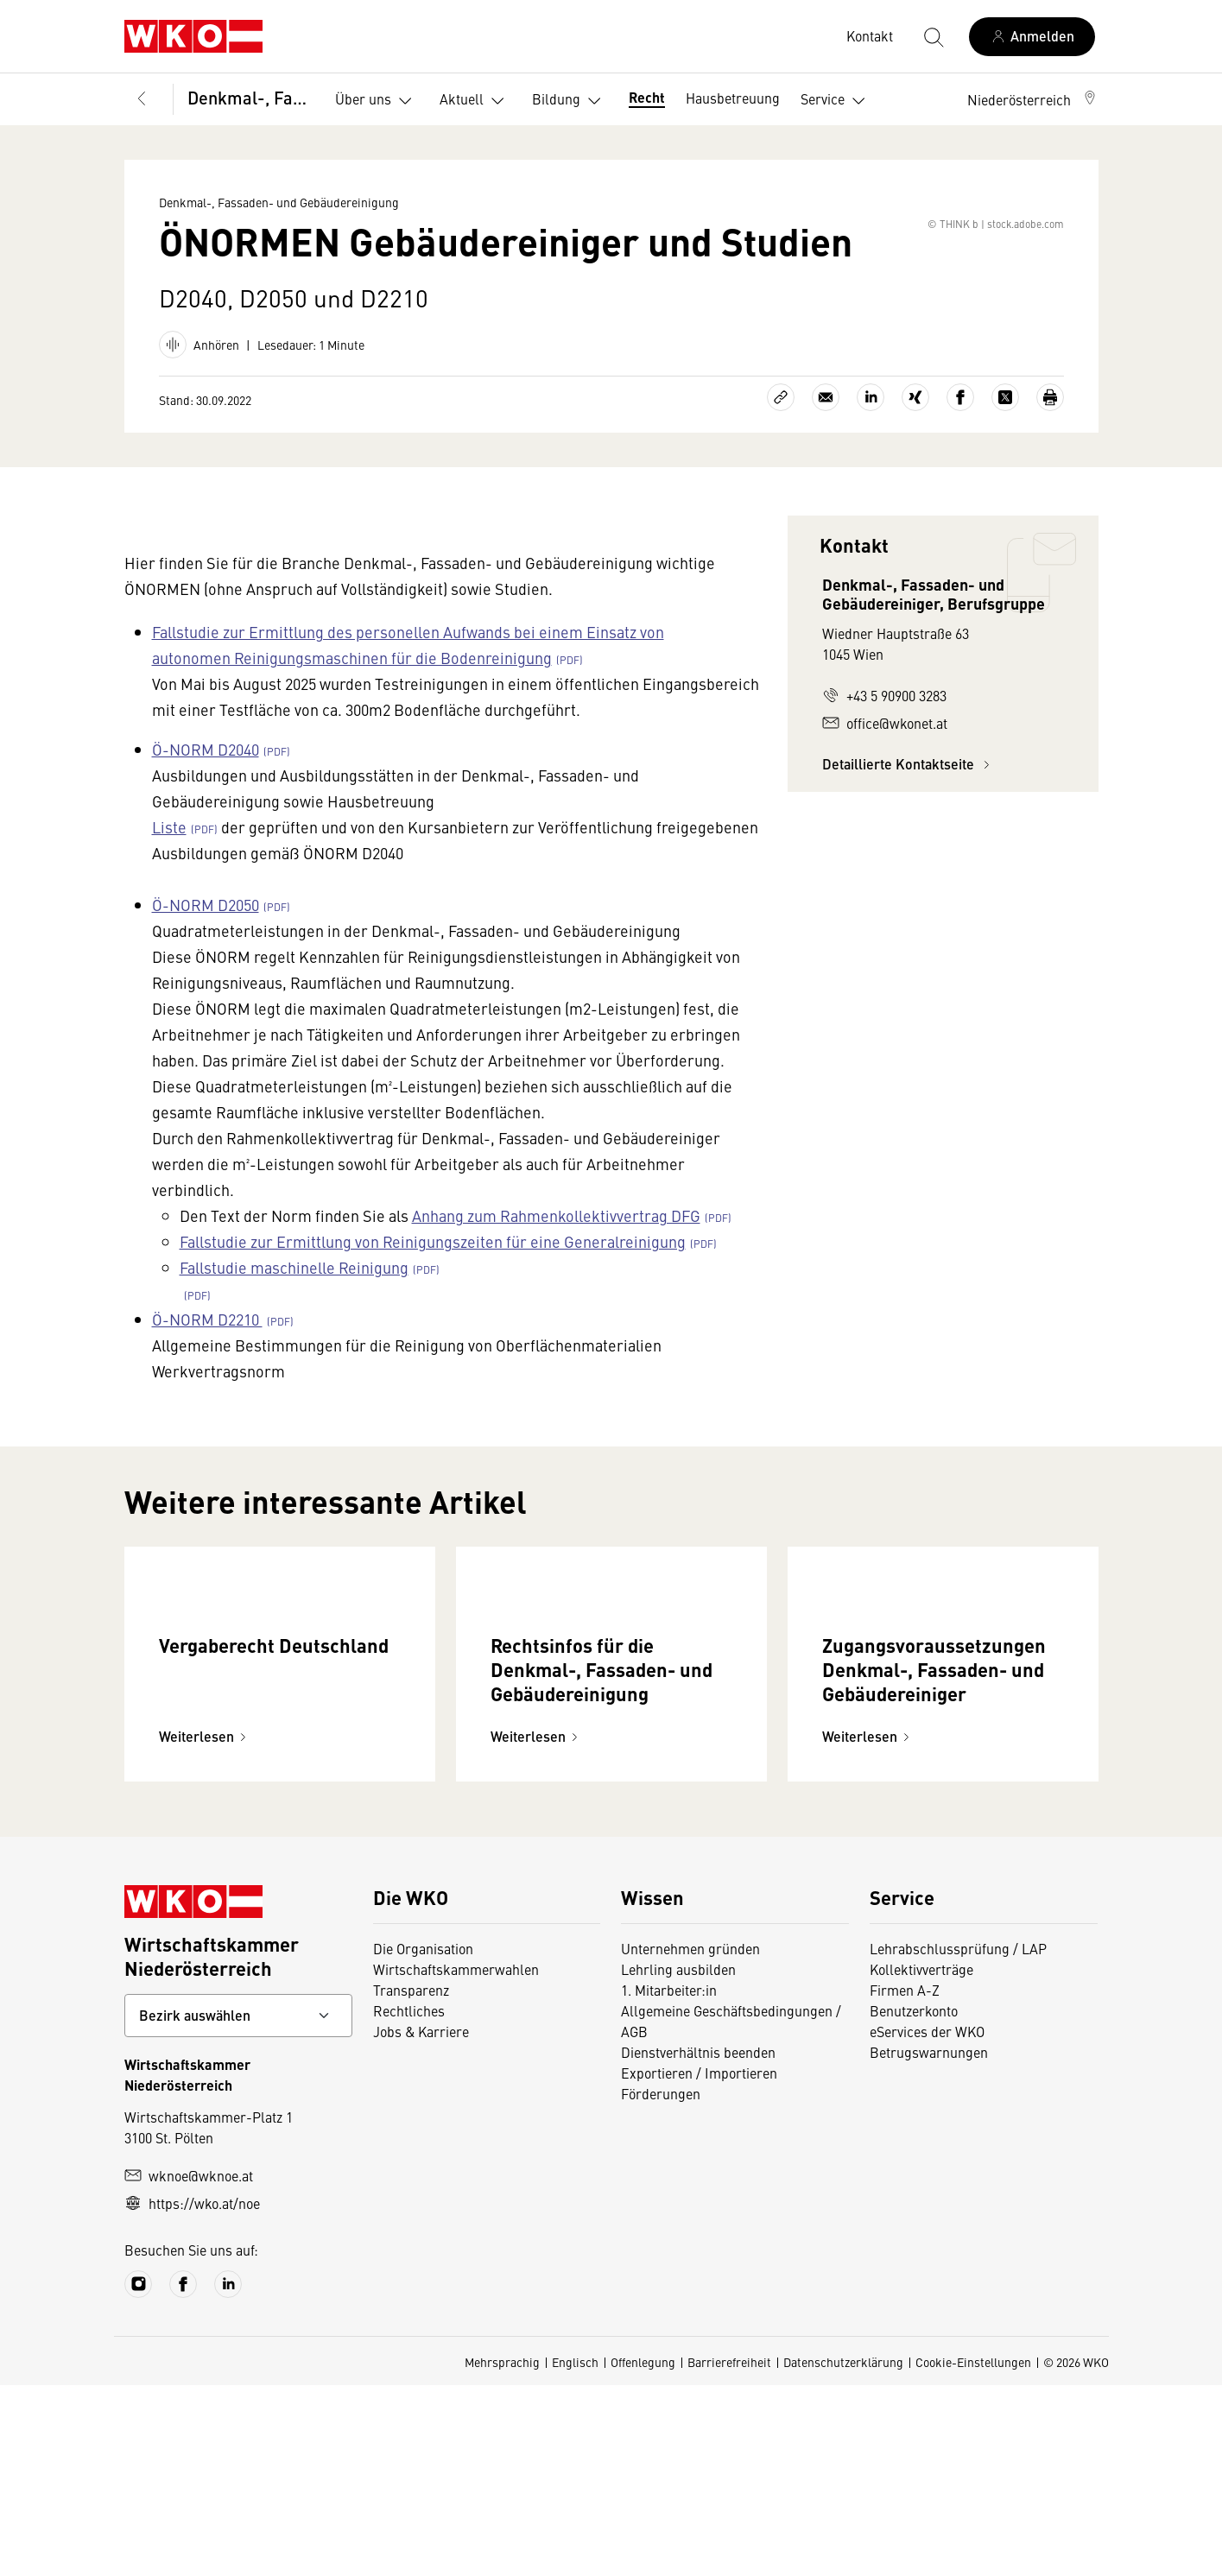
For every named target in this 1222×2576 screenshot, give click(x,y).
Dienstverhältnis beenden (698, 2242)
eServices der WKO (927, 2221)
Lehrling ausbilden (678, 2159)
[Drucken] (1050, 473)
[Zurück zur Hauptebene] (141, 99)
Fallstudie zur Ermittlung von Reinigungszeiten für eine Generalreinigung (433, 1317)
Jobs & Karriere (421, 2221)
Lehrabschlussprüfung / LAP (958, 2139)
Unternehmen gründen (690, 2139)
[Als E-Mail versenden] (825, 473)
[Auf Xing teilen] (915, 473)
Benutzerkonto (914, 2201)
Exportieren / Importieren (699, 2263)
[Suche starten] (933, 36)
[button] (1033, 99)
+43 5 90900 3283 (884, 771)
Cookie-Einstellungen (973, 2552)
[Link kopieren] (781, 473)
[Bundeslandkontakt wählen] (238, 2206)
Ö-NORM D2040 (205, 825)
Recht (647, 97)
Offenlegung (643, 2552)
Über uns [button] (377, 101)
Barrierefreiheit (729, 2552)
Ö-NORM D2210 (207, 1395)
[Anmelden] (1032, 36)
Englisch (575, 2552)
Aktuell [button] (475, 101)
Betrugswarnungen (929, 2242)
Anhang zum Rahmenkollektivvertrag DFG (556, 1291)
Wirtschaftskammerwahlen (456, 2159)
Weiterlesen (205, 1927)
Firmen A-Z (905, 2180)
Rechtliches (409, 2201)
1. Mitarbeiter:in (669, 2180)
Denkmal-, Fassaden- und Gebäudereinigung (249, 97)
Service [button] (836, 101)
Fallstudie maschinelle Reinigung (294, 1343)
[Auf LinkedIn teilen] (870, 473)
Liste (169, 903)
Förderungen (660, 2284)
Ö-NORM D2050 (205, 980)
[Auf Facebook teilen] (960, 473)
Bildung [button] (570, 101)
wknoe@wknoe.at (188, 2366)
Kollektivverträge (921, 2159)
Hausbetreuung (733, 97)
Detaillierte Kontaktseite (908, 840)
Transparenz (411, 2180)
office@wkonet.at (884, 798)
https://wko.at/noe (192, 2393)
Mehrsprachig (502, 2552)
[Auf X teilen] (1005, 473)
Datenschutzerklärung (843, 2552)
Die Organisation (423, 2139)
